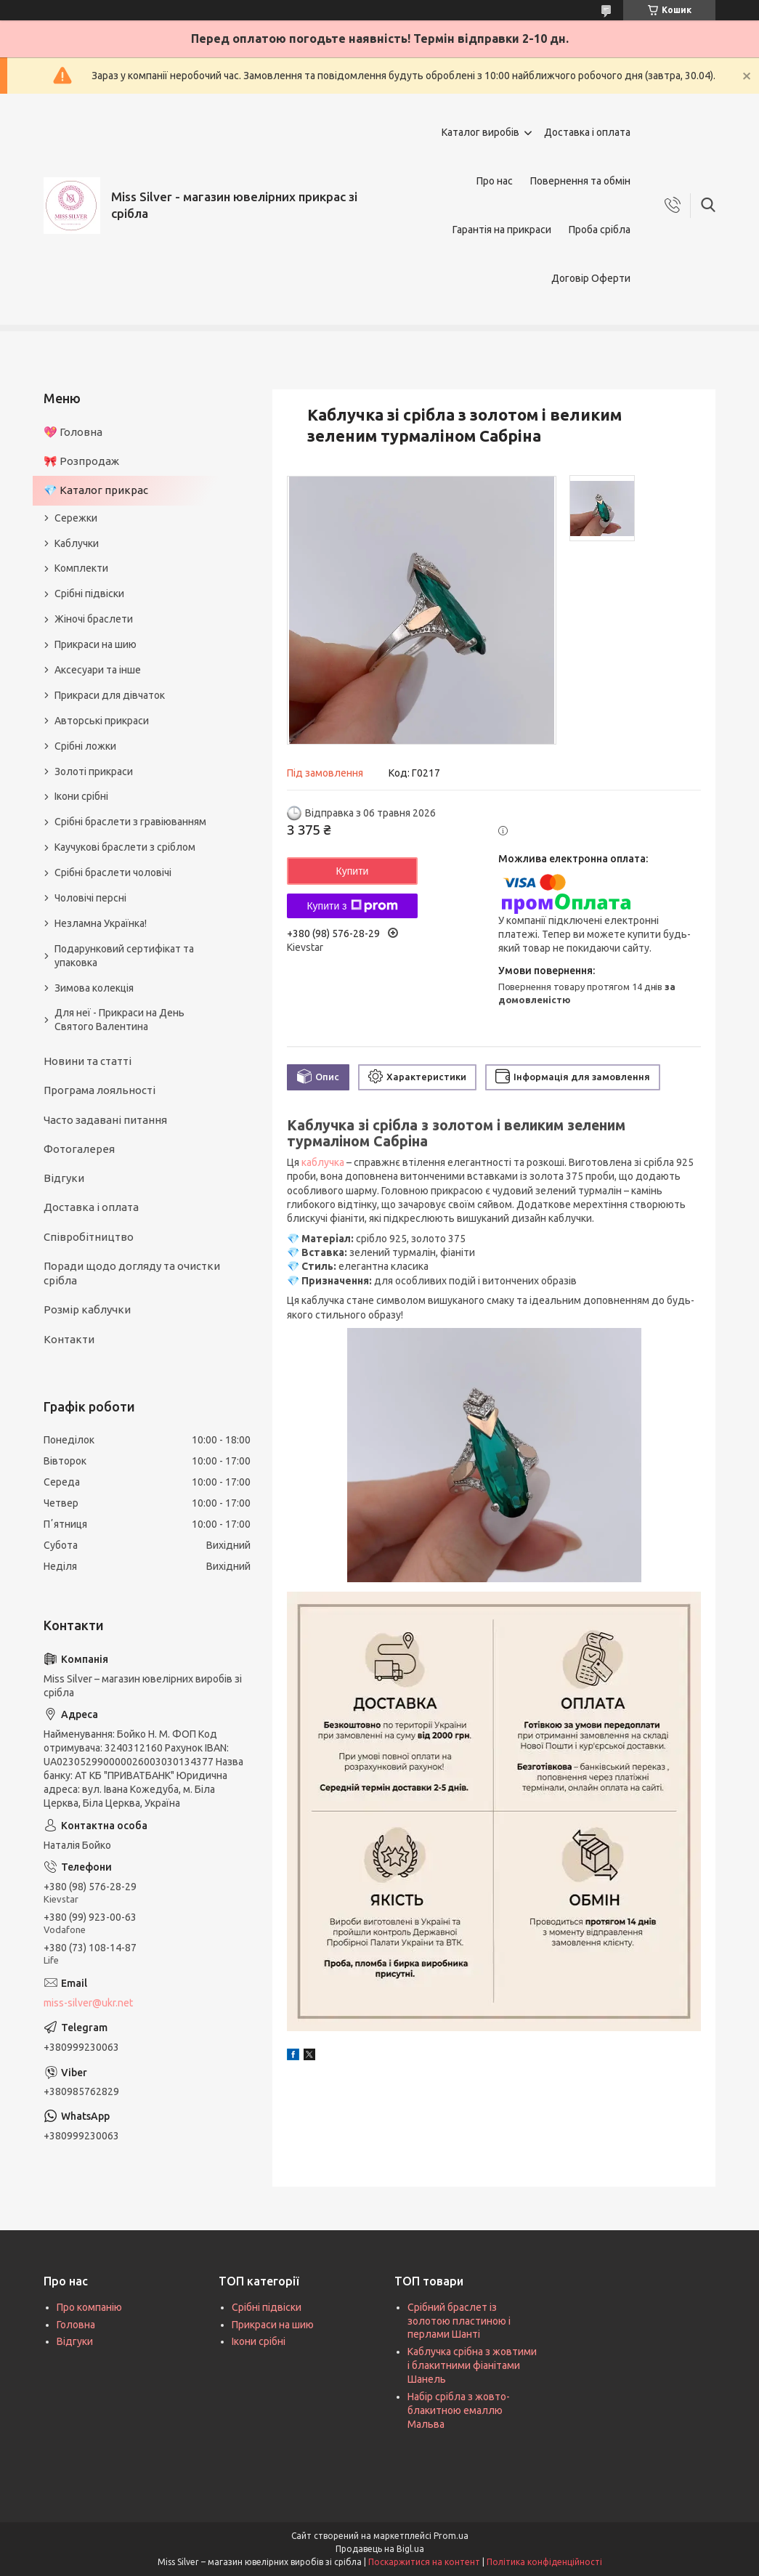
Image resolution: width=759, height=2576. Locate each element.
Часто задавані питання (105, 1120)
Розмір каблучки (87, 1309)
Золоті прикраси (93, 771)
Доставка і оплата (587, 132)
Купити (352, 871)
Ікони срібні (81, 796)
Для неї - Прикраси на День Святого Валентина (119, 1019)
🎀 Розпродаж (81, 461)
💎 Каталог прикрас (96, 490)
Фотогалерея (79, 1149)
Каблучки (76, 543)
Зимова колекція (94, 988)
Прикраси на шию (95, 644)
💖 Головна (73, 432)
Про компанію (89, 2307)
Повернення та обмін (580, 181)
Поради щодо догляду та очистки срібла (132, 1273)
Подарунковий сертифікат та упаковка (124, 955)
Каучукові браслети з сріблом (124, 847)
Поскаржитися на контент (424, 2562)
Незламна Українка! (100, 923)
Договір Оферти (590, 278)
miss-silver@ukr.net (88, 2003)
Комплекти (81, 568)
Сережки (75, 518)
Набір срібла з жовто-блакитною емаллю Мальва (458, 2410)
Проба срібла (599, 229)
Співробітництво (89, 1237)
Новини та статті (87, 1061)
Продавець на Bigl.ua (380, 2548)
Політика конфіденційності (544, 2562)
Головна (76, 2324)
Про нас (494, 181)
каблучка (322, 1162)
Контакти (69, 1339)
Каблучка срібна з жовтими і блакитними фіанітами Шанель (472, 2365)
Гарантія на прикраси (501, 229)
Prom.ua (451, 2535)
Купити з (352, 905)
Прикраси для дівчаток (109, 695)
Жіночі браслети (93, 619)
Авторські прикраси (101, 720)
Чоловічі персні (90, 898)
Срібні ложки (85, 746)
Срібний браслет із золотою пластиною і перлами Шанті (459, 2321)
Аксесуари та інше (97, 670)
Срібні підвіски (89, 593)
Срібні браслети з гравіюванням (130, 821)
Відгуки (64, 1178)
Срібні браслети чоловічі (112, 872)
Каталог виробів (480, 132)
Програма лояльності (99, 1090)
